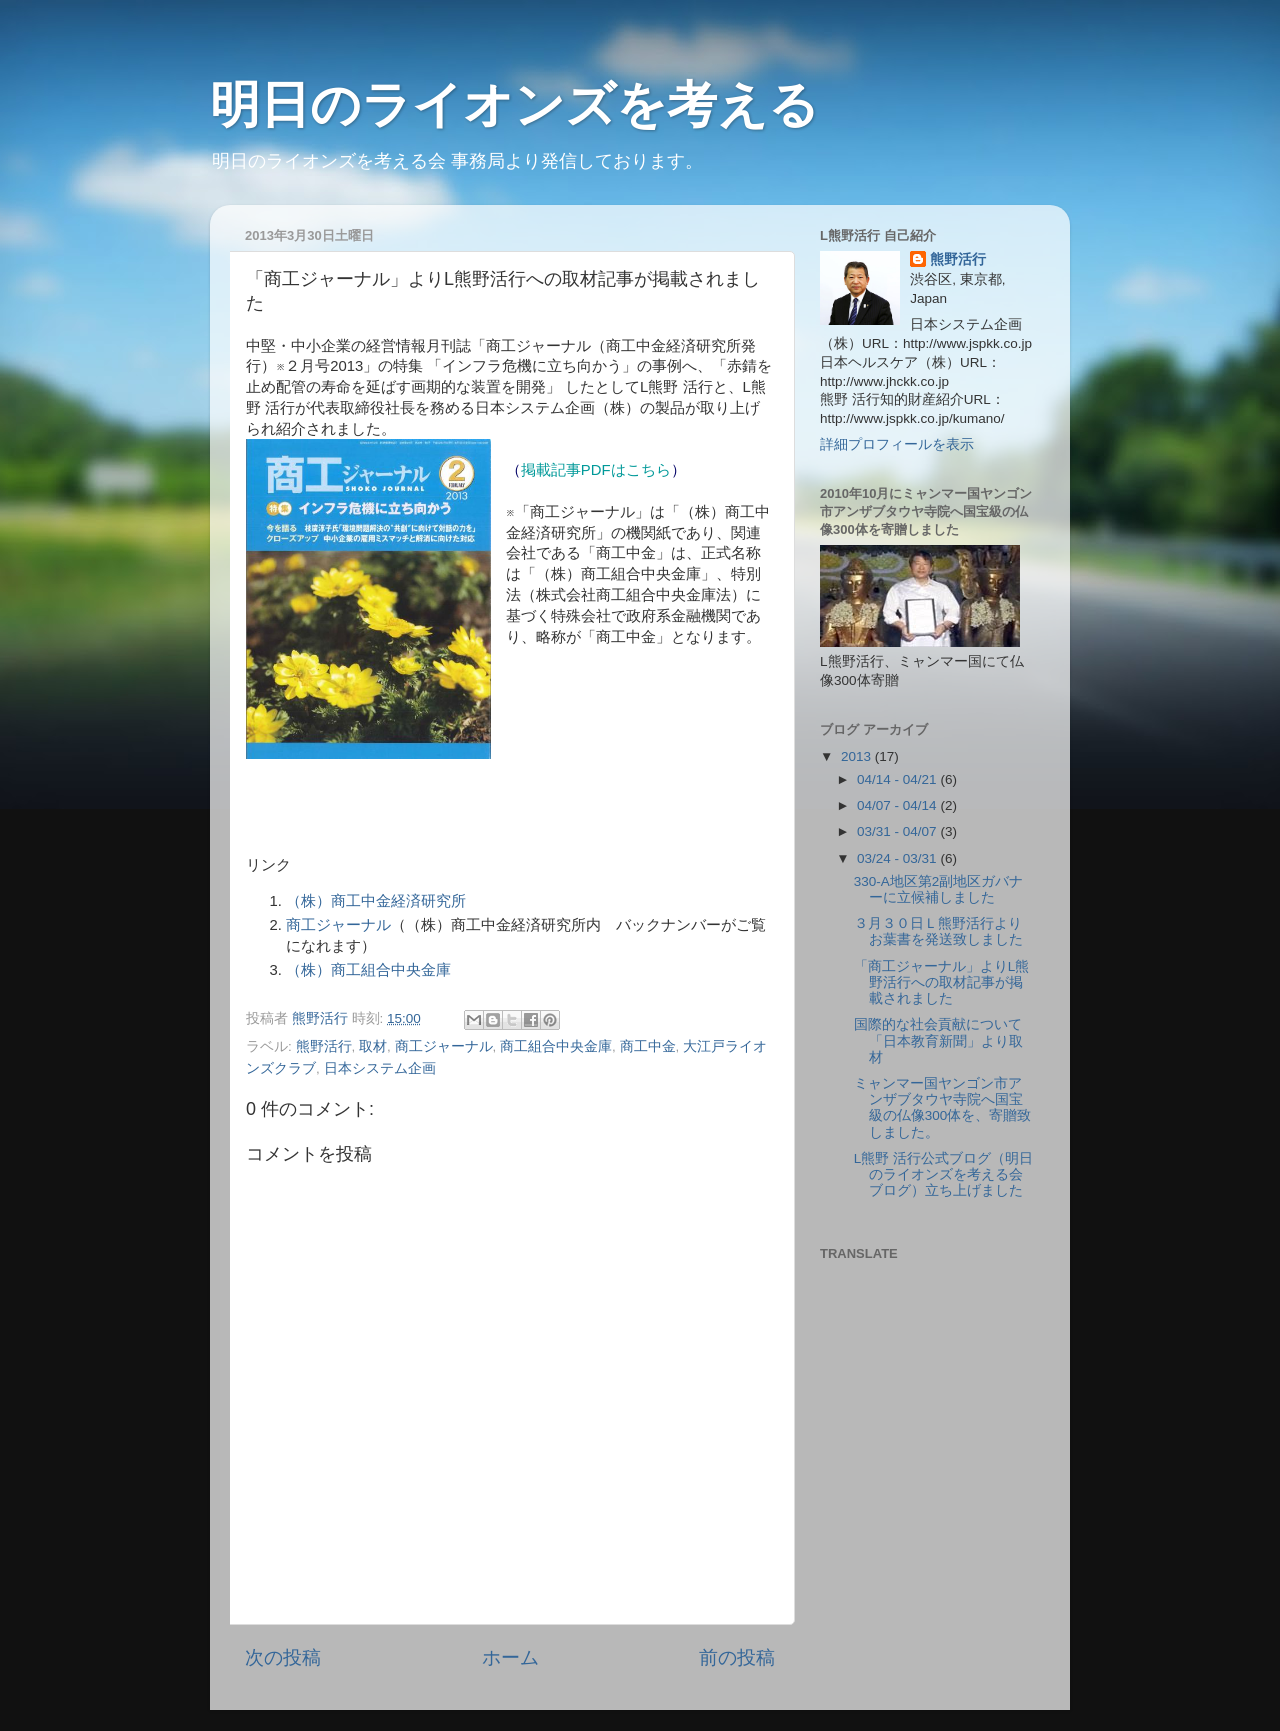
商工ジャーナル (338, 925)
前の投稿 (737, 1657)
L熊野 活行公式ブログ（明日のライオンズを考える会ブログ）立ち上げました (943, 1174)
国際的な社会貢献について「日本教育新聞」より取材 (938, 1040)
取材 (373, 1046)
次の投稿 (283, 1657)
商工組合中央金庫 (556, 1046)
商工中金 (648, 1046)
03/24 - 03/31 (898, 858)
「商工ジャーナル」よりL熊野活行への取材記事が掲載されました (942, 982)
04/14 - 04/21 (898, 779)
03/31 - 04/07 (898, 831)
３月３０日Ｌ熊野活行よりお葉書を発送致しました (938, 931)
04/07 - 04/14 (898, 805)
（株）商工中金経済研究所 (376, 901)
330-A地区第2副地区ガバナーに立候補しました (939, 889)
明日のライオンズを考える (514, 105)
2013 (858, 756)
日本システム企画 (380, 1068)
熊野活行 (324, 1046)
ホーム (510, 1657)
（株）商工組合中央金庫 (368, 970)
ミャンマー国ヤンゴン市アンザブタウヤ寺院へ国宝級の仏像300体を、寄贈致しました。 (943, 1108)
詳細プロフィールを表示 (897, 444)
